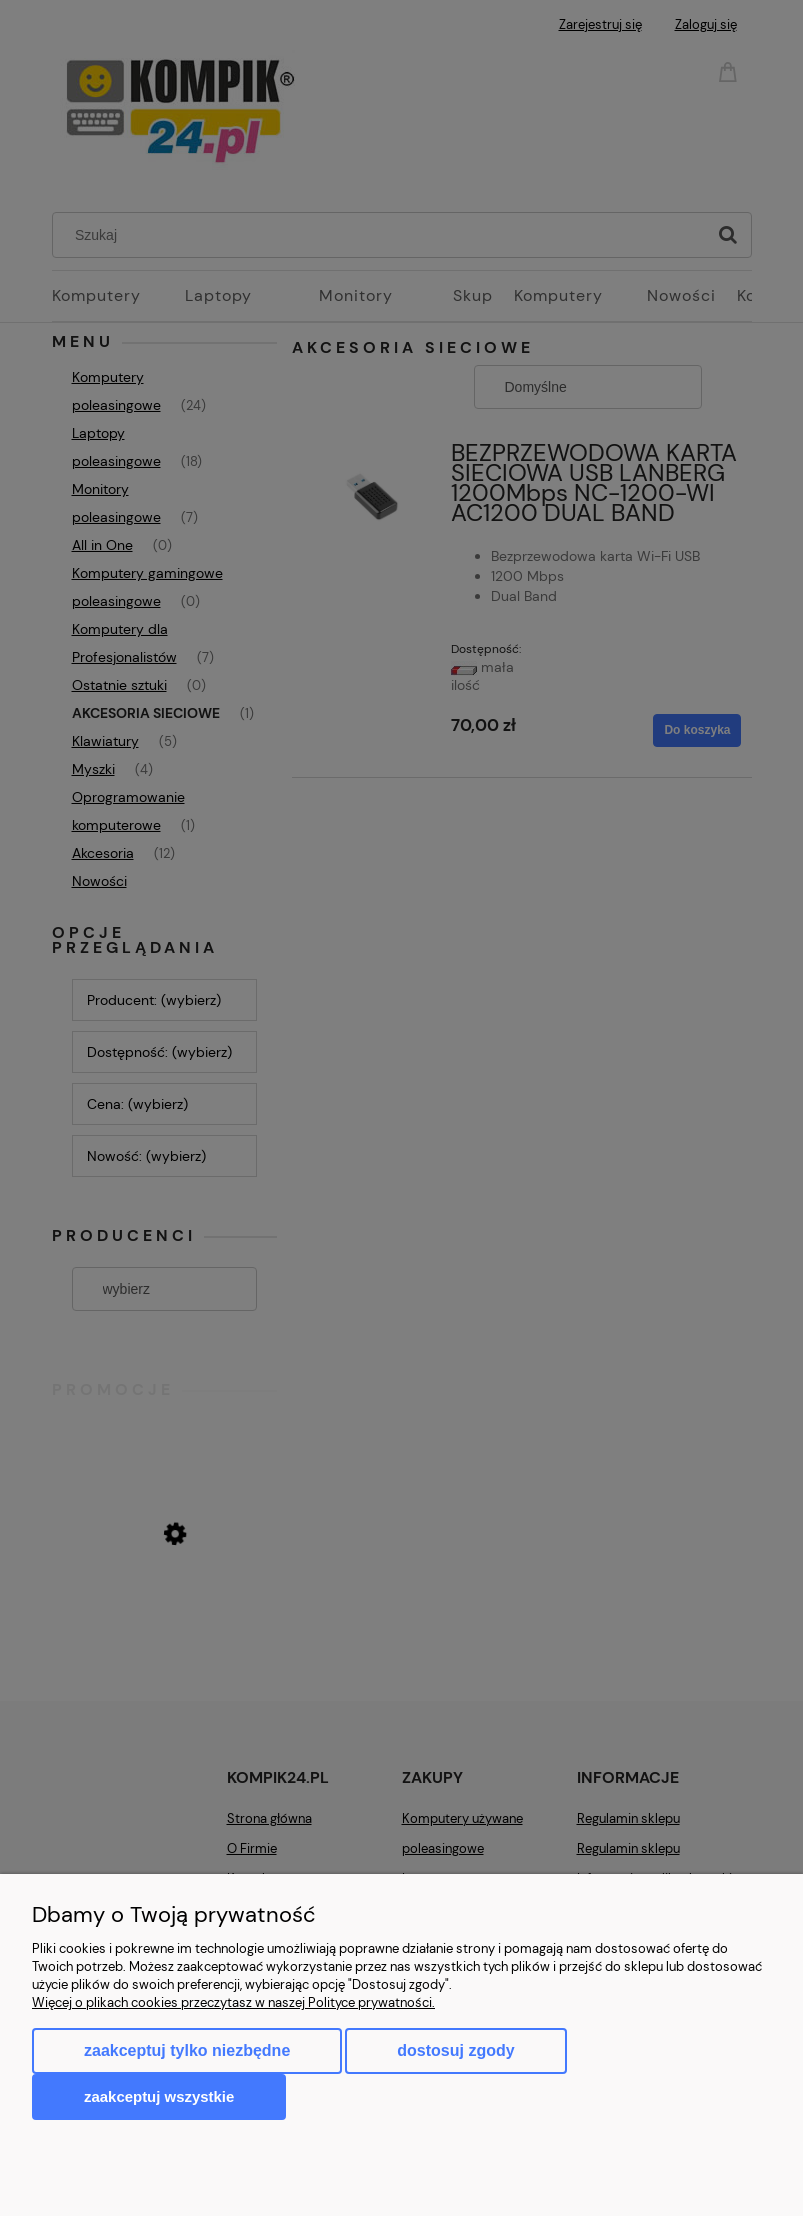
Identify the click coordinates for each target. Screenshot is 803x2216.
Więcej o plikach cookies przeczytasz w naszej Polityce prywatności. (233, 2002)
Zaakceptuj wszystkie (159, 2096)
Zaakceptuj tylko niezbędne (187, 2050)
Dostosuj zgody (455, 2050)
